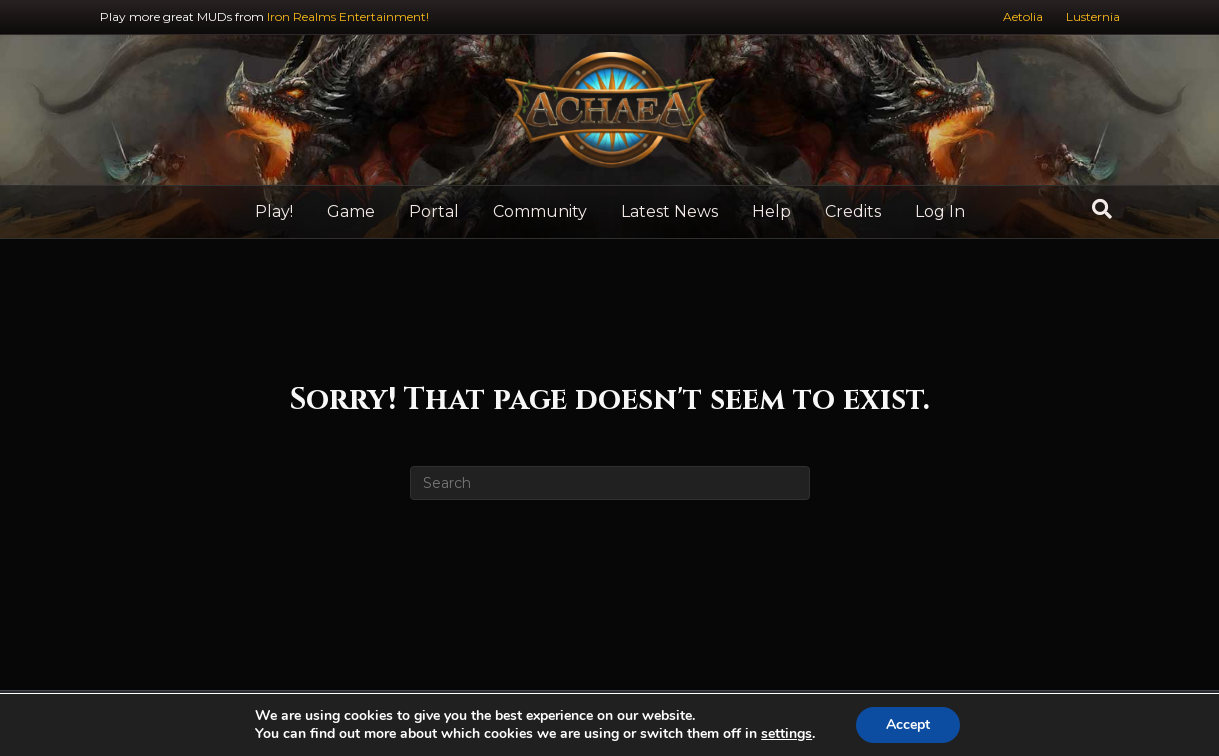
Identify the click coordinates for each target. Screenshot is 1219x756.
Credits (853, 211)
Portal (434, 211)
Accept (908, 724)
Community (540, 211)
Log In (940, 211)
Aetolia (1023, 16)
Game (351, 211)
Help (771, 211)
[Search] (1102, 209)
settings (786, 734)
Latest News (669, 211)
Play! (274, 211)
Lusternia (1093, 16)
